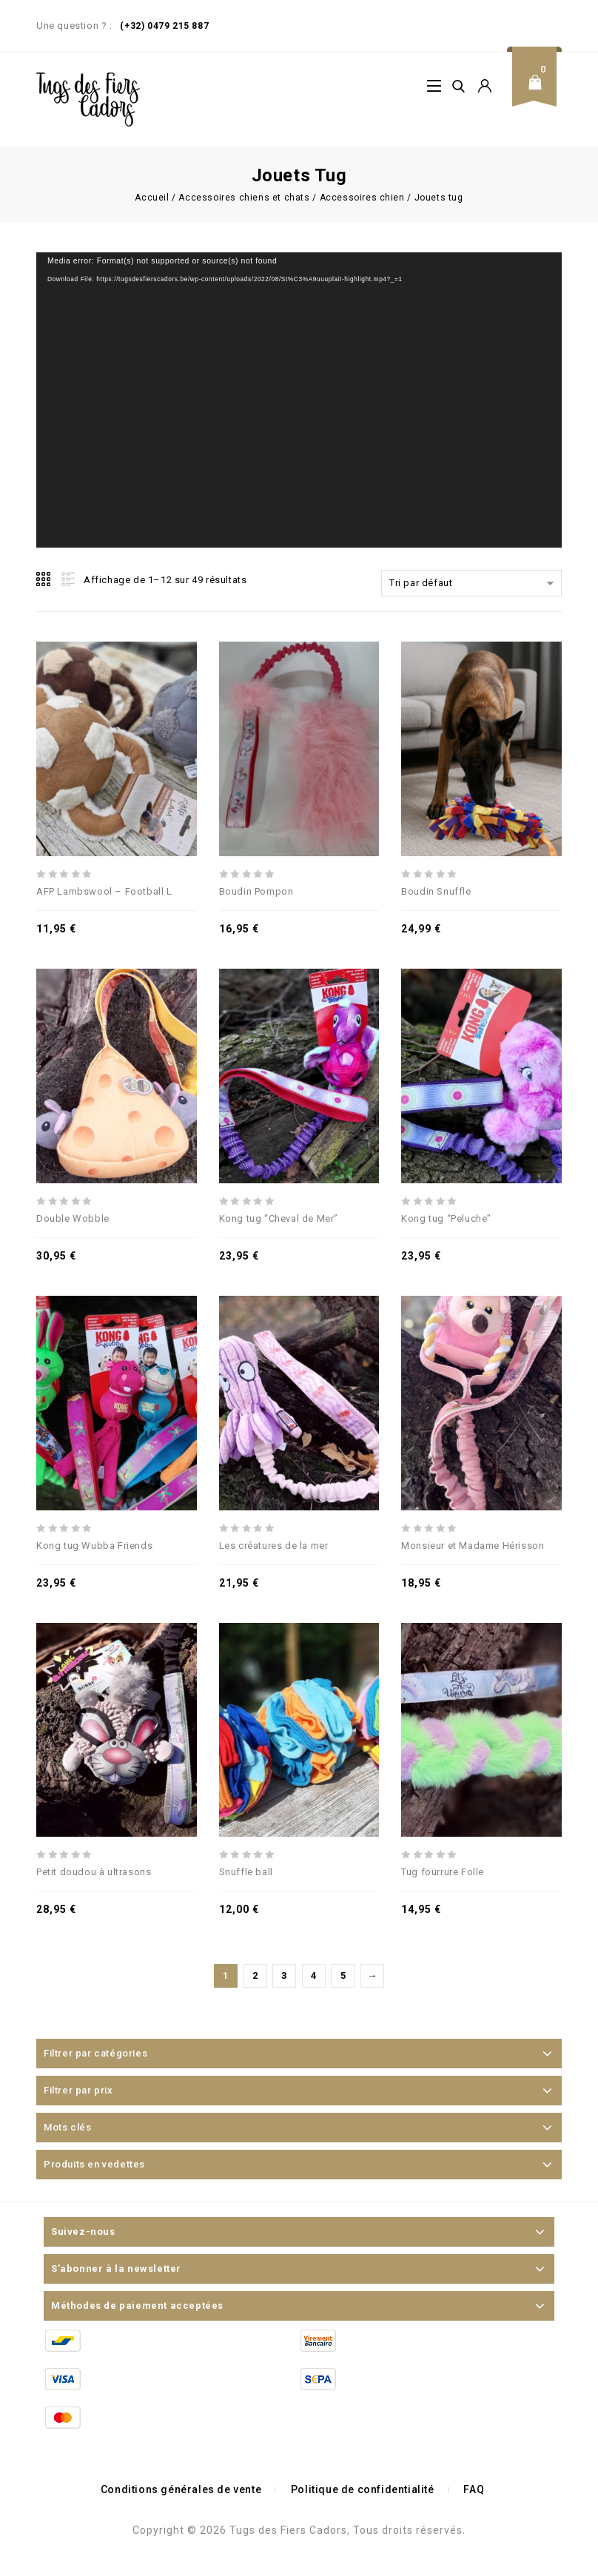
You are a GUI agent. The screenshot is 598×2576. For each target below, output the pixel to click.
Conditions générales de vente (181, 2489)
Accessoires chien (362, 197)
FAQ (473, 2489)
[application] (299, 400)
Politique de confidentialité (362, 2489)
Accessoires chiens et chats (243, 197)
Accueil (152, 197)
